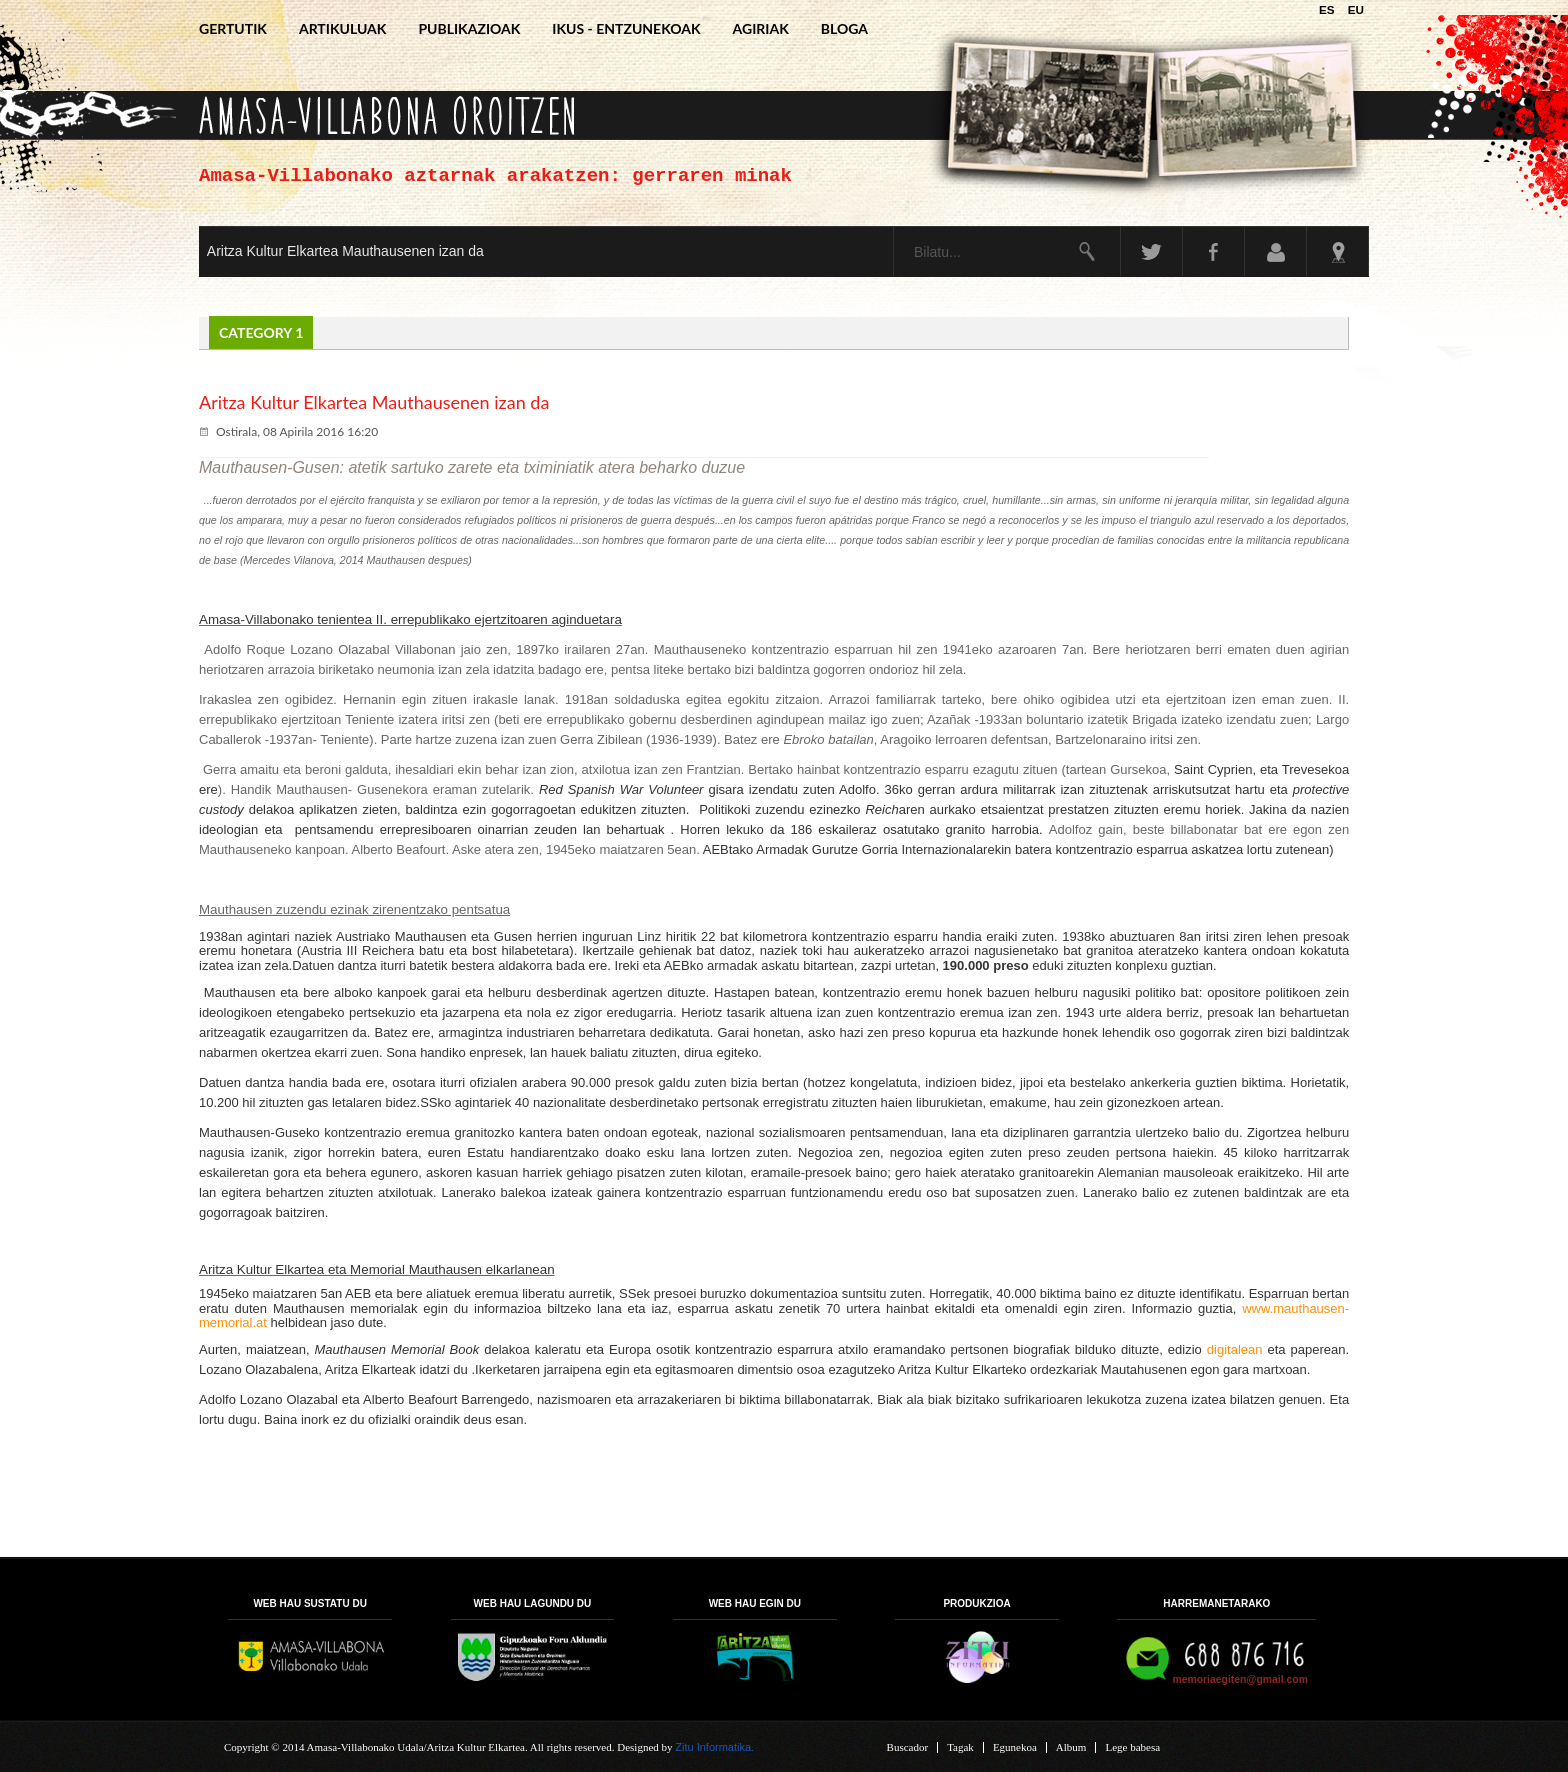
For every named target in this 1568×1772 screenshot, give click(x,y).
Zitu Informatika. (714, 1747)
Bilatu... (894, 227)
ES (1328, 9)
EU (1356, 9)
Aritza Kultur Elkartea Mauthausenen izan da (345, 251)
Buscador (908, 1747)
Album (1071, 1747)
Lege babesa (1132, 1747)
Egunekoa (1015, 1747)
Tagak (960, 1747)
